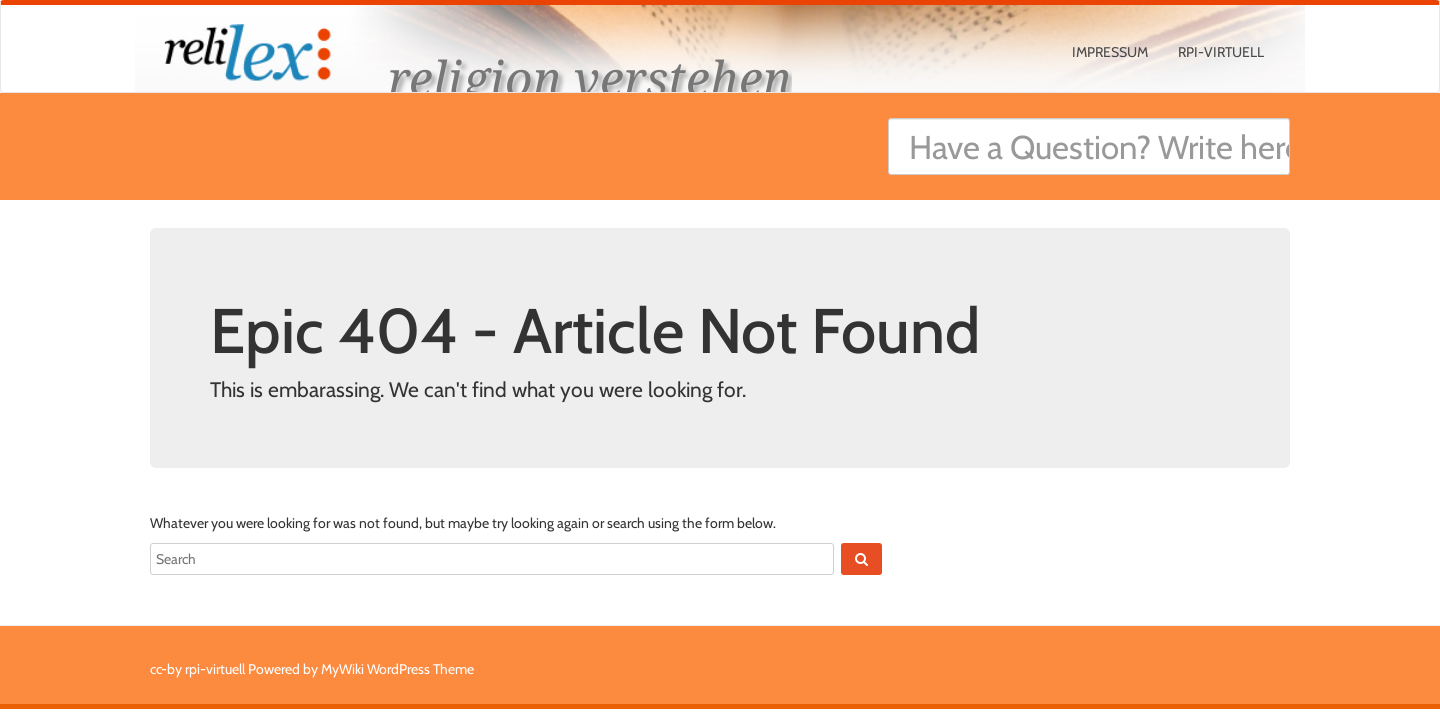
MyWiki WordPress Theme (397, 669)
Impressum (1110, 52)
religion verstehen (590, 77)
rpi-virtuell (1221, 52)
